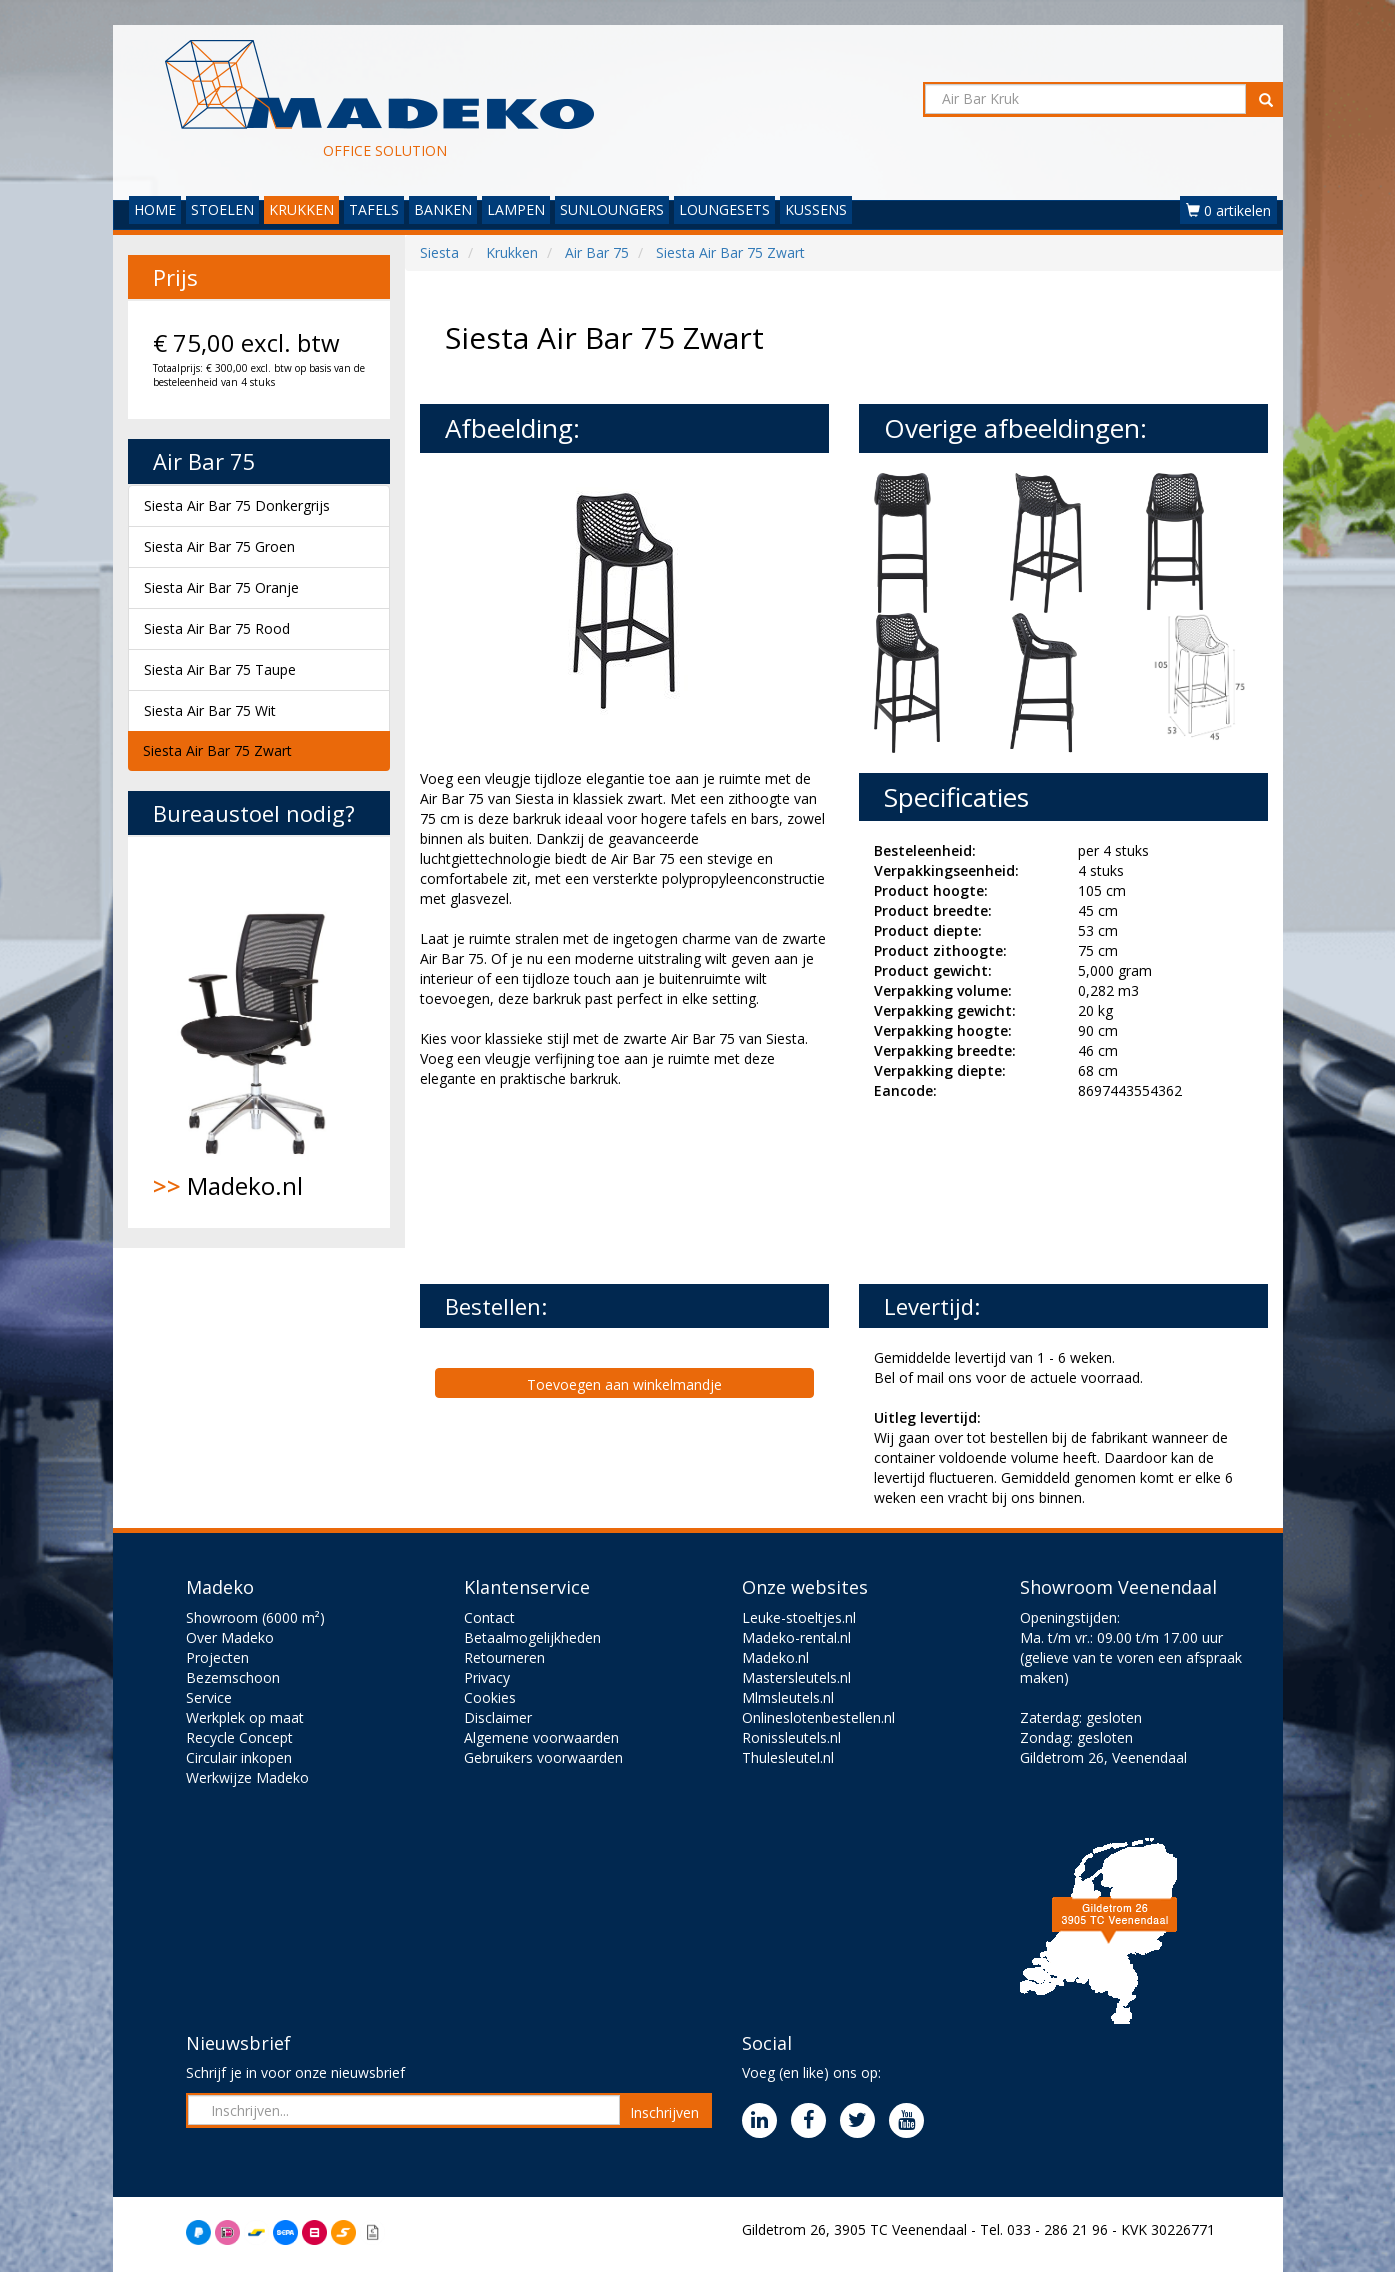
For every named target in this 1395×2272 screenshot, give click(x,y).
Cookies (490, 1697)
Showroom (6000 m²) (255, 1617)
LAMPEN (516, 209)
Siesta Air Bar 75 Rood (217, 628)
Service (209, 1697)
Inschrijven (664, 2112)
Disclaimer (498, 1717)
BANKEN (443, 209)
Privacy (487, 1677)
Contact (489, 1617)
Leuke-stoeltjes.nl (799, 1617)
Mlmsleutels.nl (788, 1697)
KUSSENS (816, 209)
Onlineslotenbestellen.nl (818, 1717)
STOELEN (222, 209)
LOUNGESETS (724, 209)
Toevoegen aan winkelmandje (624, 1384)
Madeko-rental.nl (796, 1637)
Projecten (217, 1657)
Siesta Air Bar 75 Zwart (217, 750)
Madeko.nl (259, 1032)
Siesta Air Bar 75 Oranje (221, 587)
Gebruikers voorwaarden (543, 1757)
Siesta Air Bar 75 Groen (219, 546)
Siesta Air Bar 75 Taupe (220, 669)
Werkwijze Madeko (247, 1777)
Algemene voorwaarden (541, 1737)
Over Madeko (230, 1637)
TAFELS (374, 209)
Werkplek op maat (245, 1717)
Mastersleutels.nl (796, 1677)
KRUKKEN (301, 209)
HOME (155, 209)
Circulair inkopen (239, 1757)
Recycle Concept (239, 1737)
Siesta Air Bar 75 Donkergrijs (237, 505)
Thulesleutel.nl (788, 1757)
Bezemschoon (233, 1677)
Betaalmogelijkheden (532, 1637)
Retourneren (504, 1657)
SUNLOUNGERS (612, 209)
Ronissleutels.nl (791, 1737)
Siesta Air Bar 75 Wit (210, 710)
